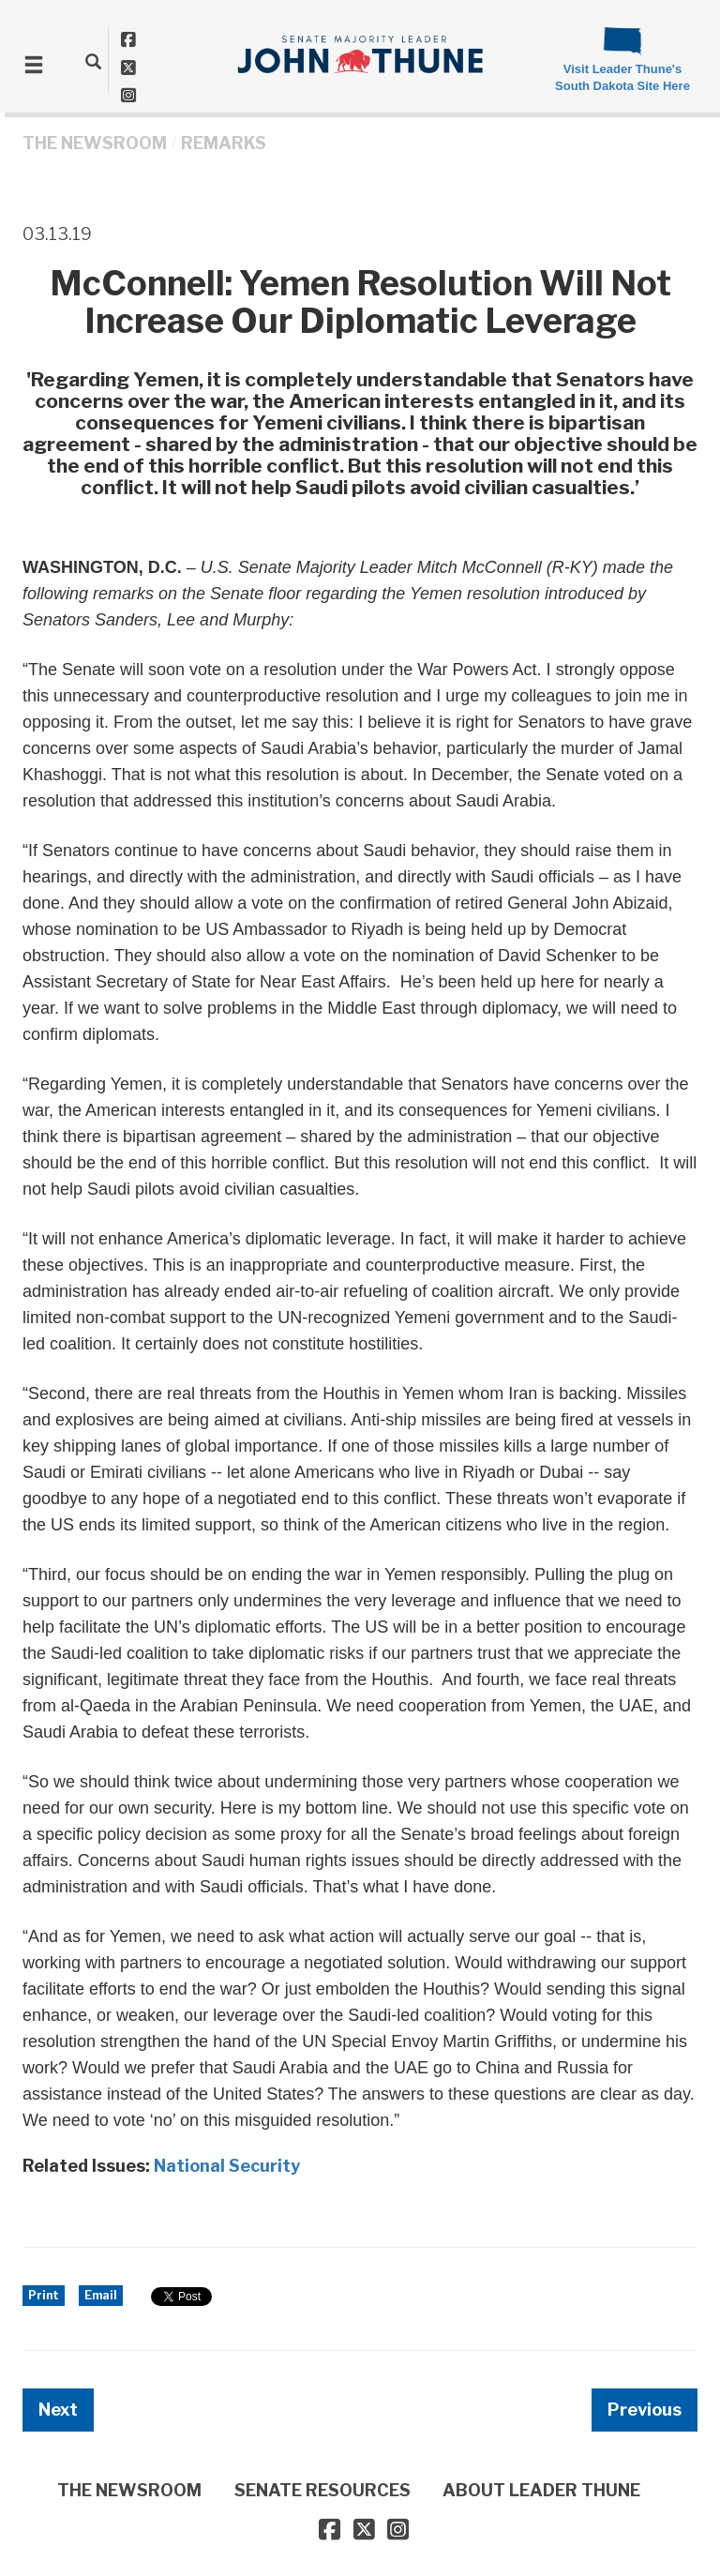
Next (58, 2409)
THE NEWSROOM (94, 143)
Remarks (223, 143)
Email (100, 2295)
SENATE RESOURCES (322, 2490)
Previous (645, 2409)
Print (43, 2295)
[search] (93, 61)
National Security (227, 2166)
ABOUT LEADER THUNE (541, 2490)
